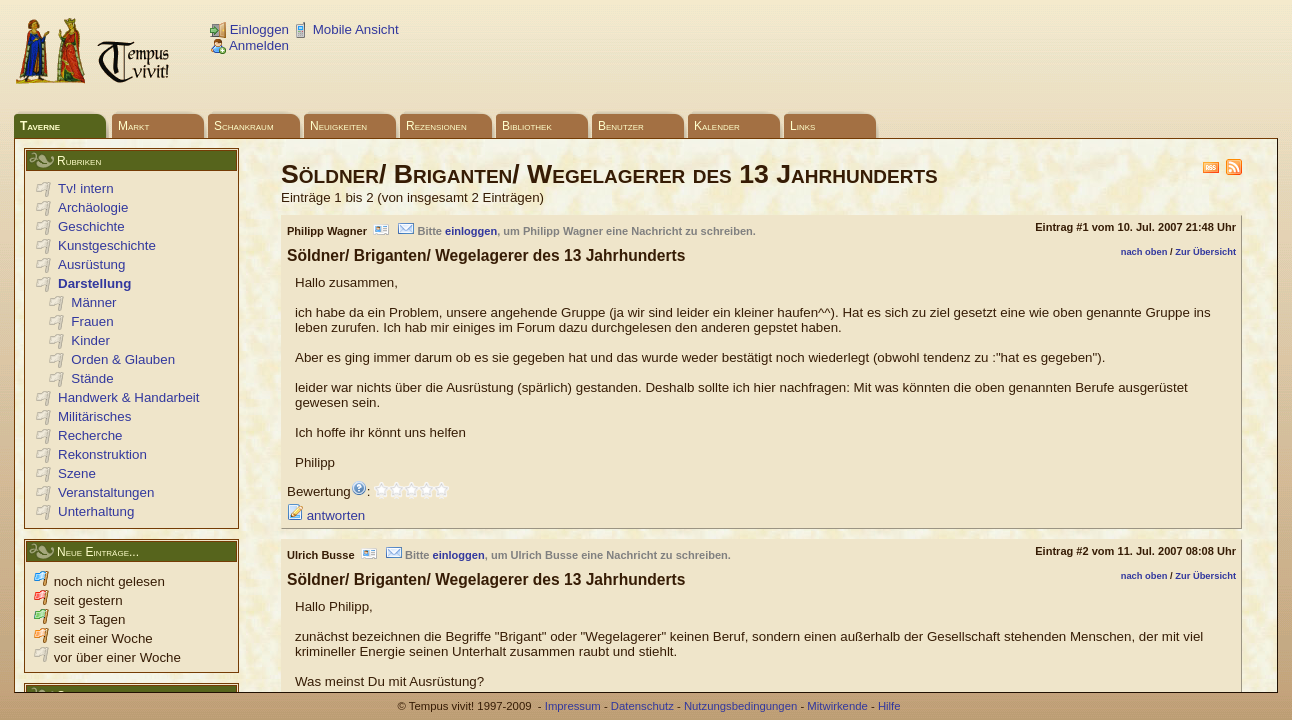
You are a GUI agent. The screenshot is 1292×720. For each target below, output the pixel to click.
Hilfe (889, 706)
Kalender (717, 126)
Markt (133, 126)
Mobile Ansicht (346, 29)
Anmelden (249, 45)
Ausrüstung (91, 264)
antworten (326, 515)
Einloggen (249, 29)
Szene (77, 473)
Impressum (573, 706)
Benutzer (621, 126)
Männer (93, 302)
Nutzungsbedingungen (740, 706)
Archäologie (93, 207)
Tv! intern (86, 188)
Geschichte (91, 226)
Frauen (92, 321)
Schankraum (244, 126)
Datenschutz (642, 706)
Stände (92, 378)
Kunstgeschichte (107, 245)
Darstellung (94, 283)
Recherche (90, 435)
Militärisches (94, 416)
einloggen (471, 231)
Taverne (40, 126)
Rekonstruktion (102, 454)
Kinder (90, 340)
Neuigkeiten (338, 126)
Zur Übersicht (1205, 252)
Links (802, 126)
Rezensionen (436, 126)
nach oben (1144, 252)
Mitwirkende (837, 706)
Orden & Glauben (123, 359)
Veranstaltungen (106, 492)
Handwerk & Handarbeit (129, 397)
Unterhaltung (96, 511)
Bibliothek (527, 126)
